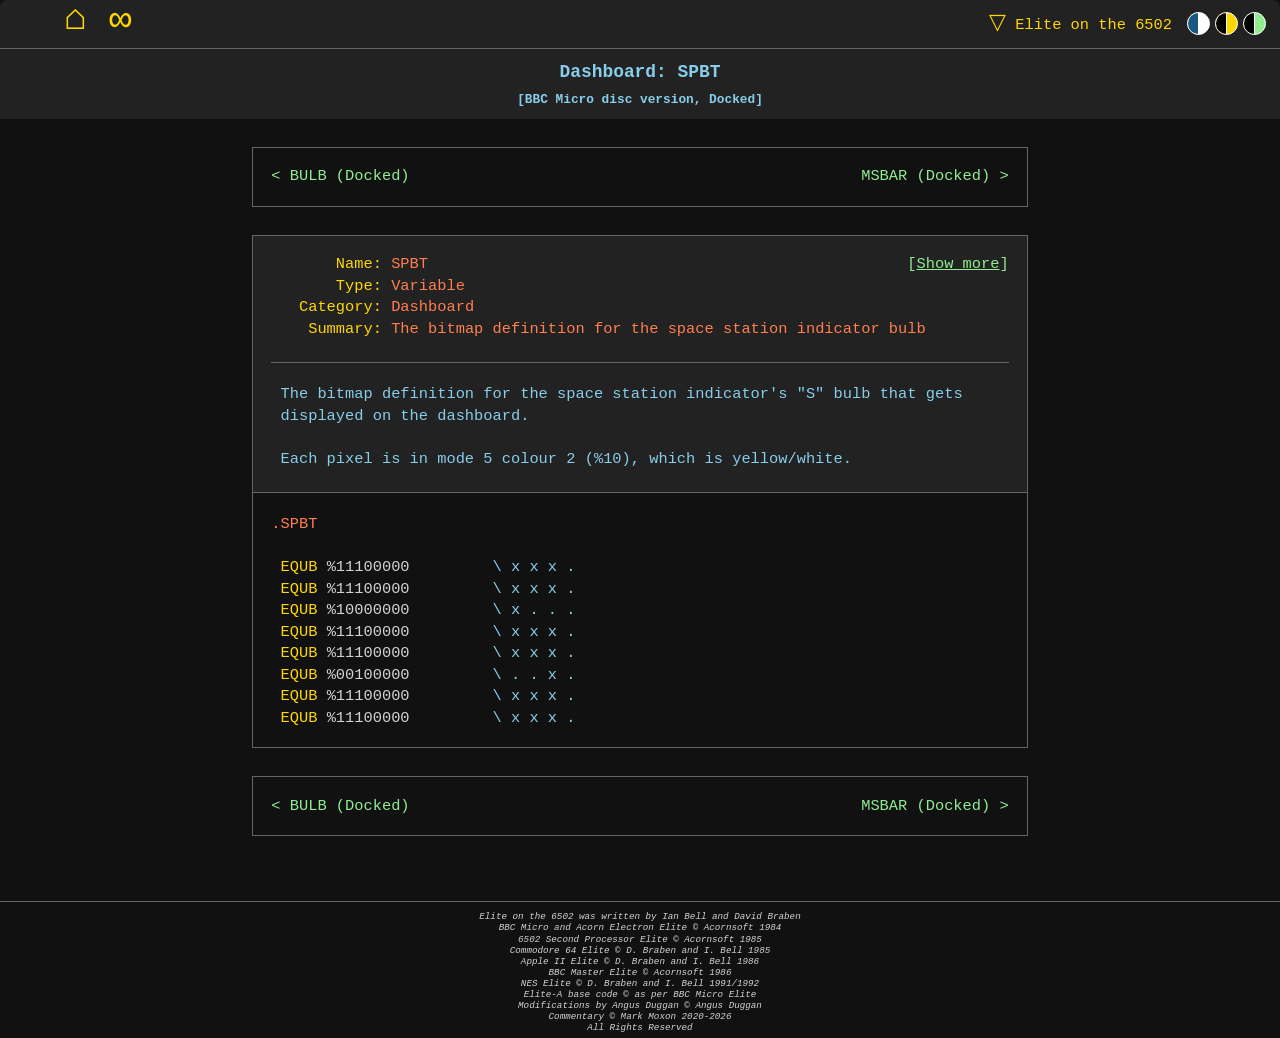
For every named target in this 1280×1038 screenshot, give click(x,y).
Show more (958, 264)
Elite (1076, 23)
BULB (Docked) (350, 176)
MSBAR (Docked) (925, 176)
